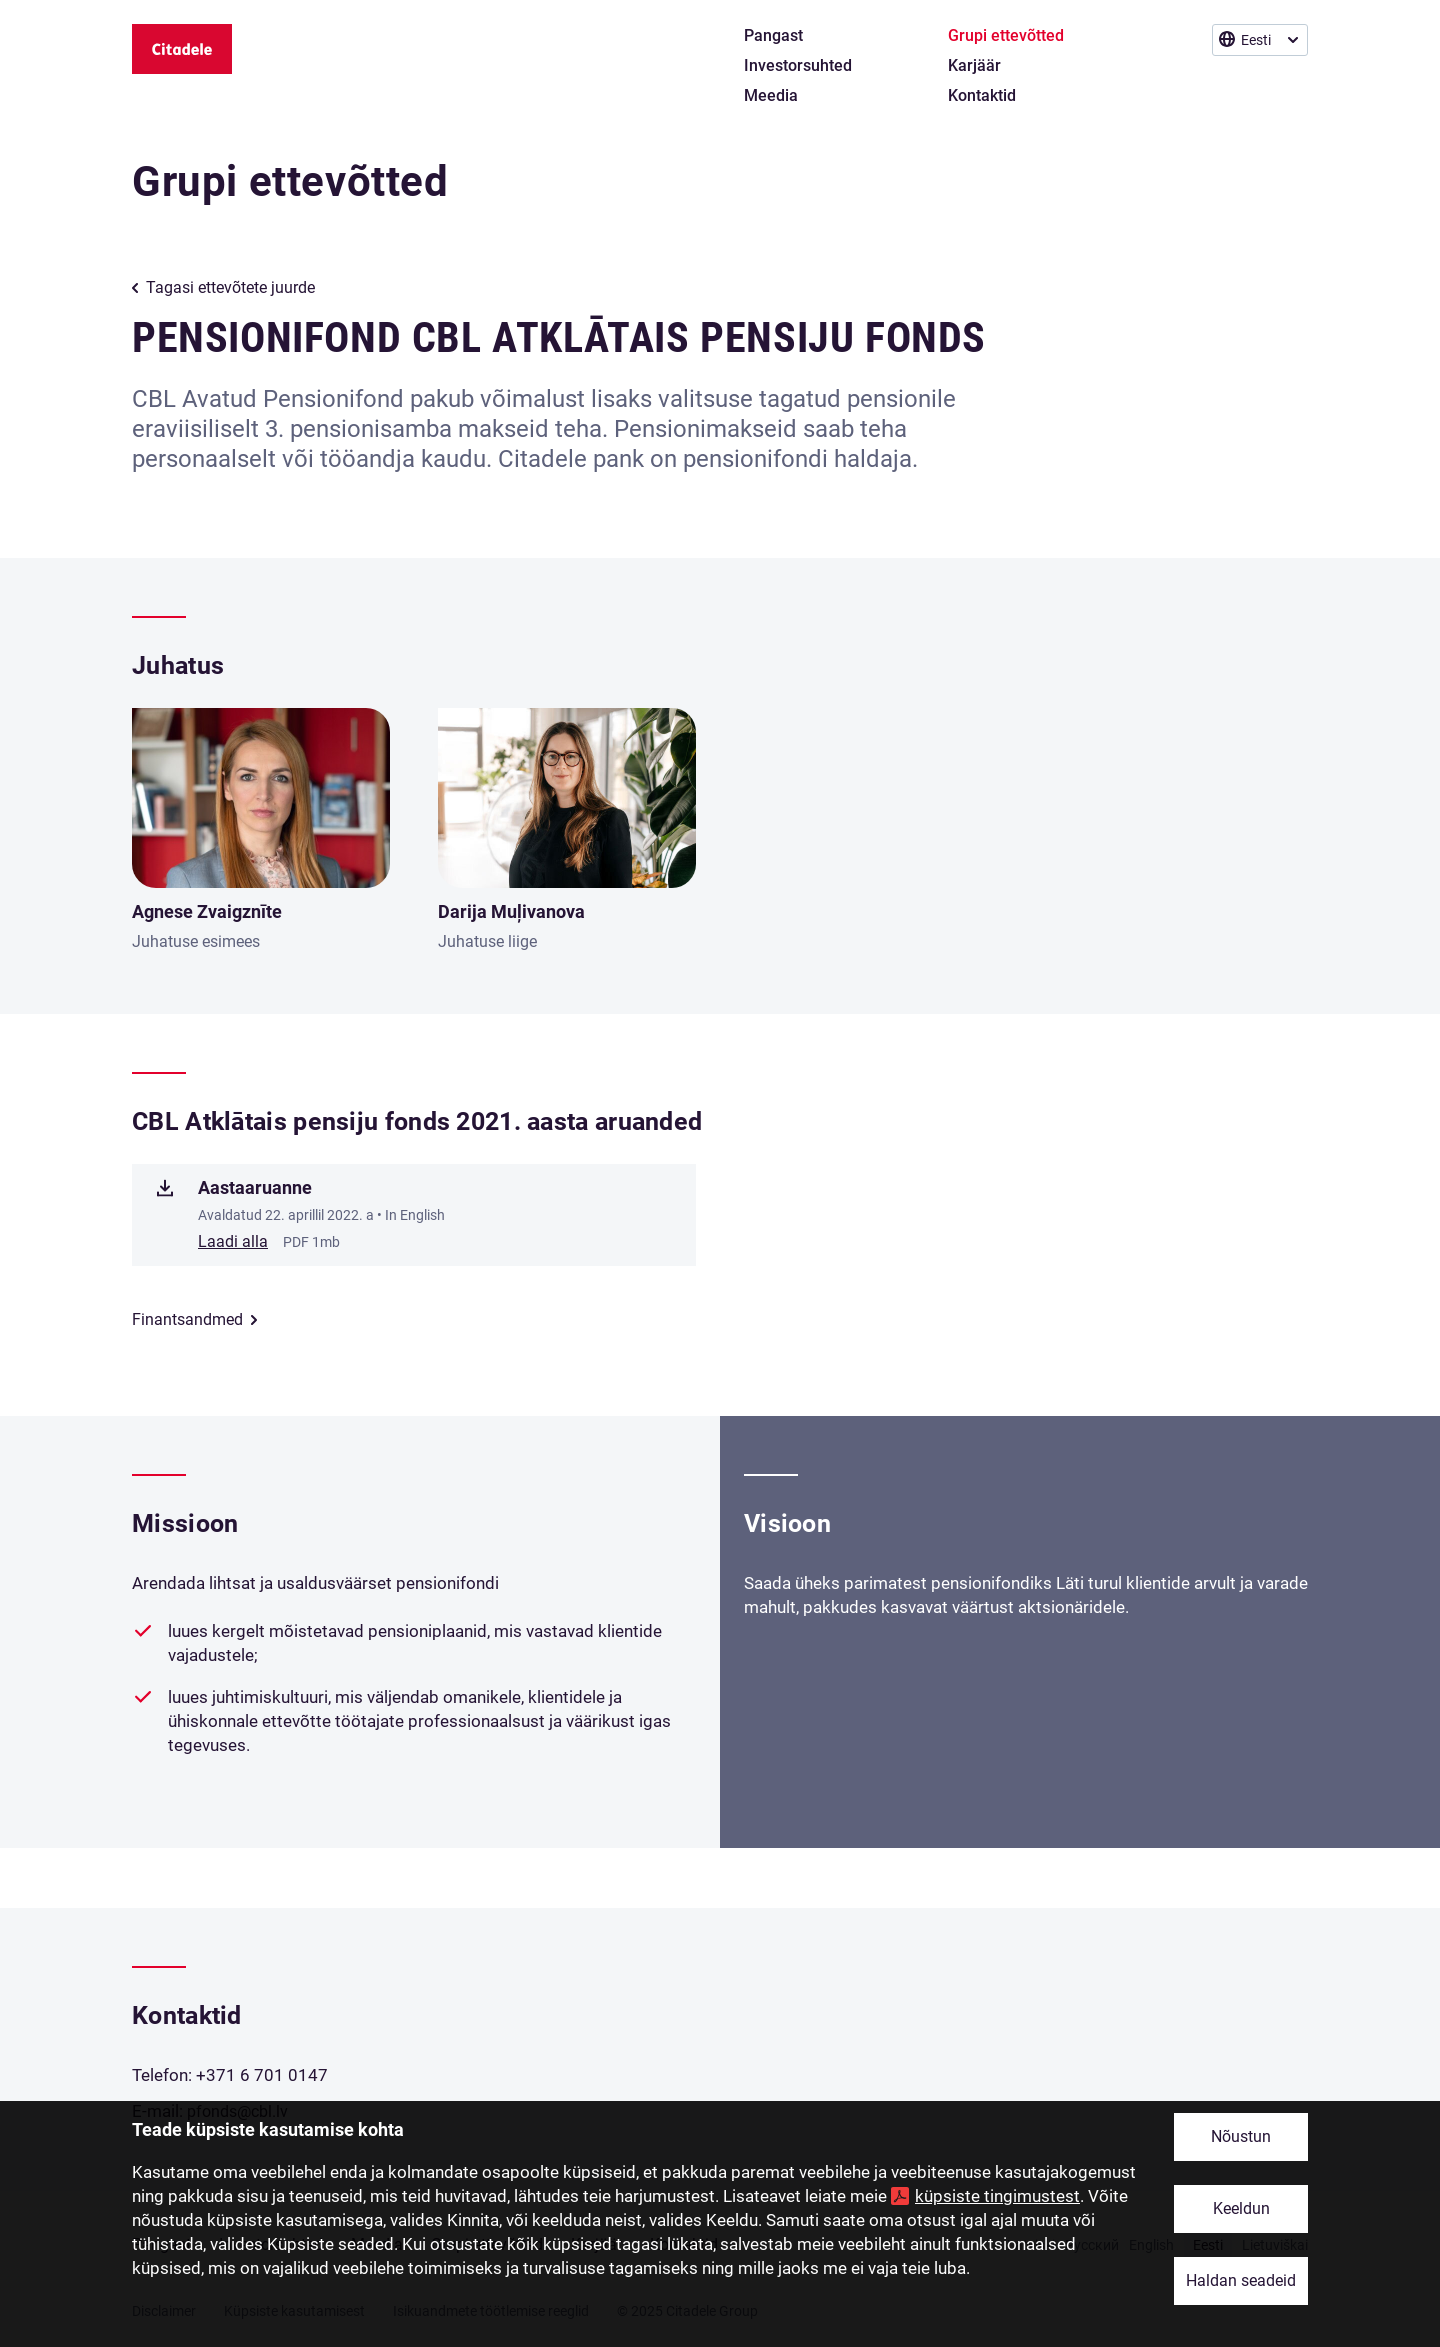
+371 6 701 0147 (262, 2075)
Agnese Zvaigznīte (207, 911)
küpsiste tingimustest (997, 2196)
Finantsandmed (187, 1319)
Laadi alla (233, 1241)
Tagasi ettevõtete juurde (230, 287)
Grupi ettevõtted (290, 181)
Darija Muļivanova (511, 911)
